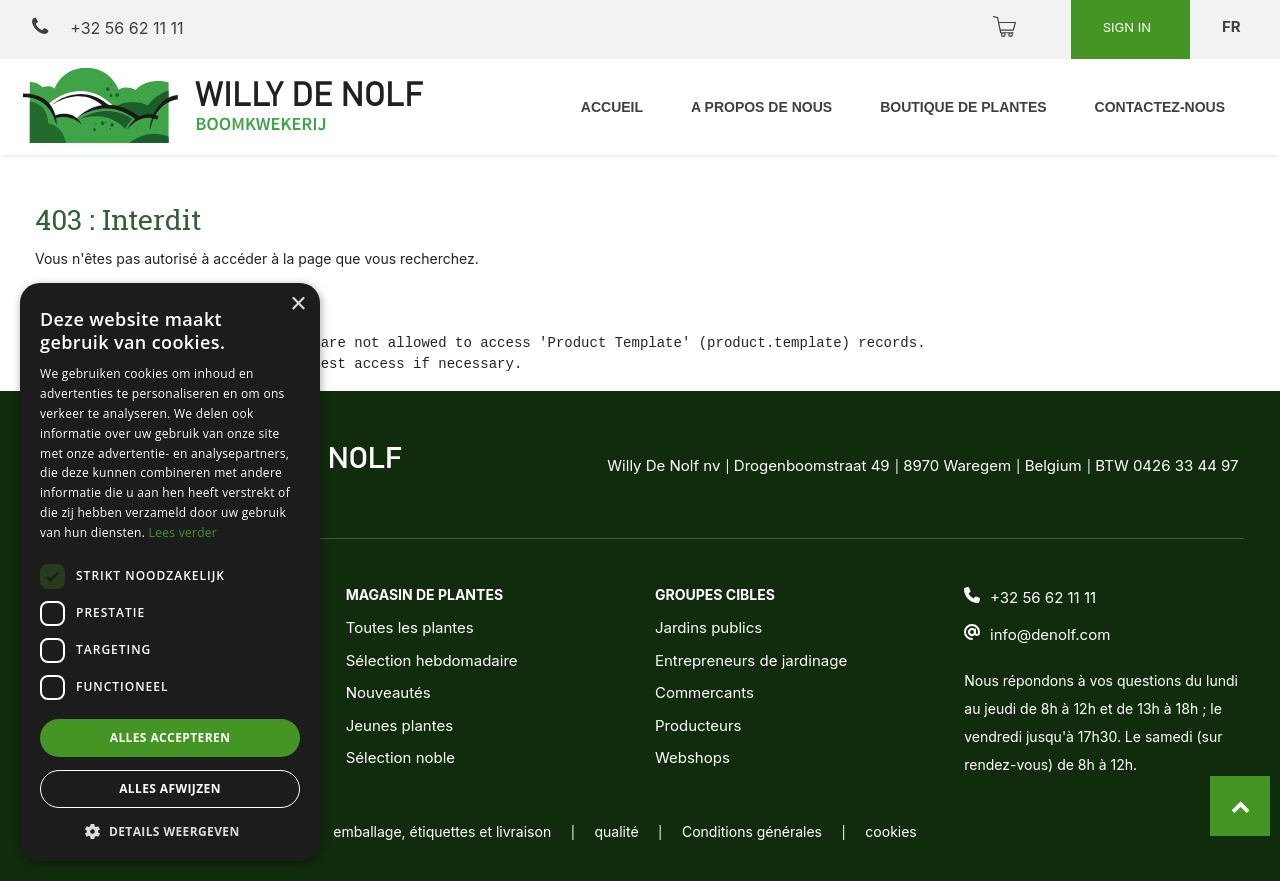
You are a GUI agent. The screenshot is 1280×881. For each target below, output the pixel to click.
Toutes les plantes (410, 627)
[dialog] (170, 572)
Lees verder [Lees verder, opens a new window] (183, 532)
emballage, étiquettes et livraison (442, 831)
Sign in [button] (1129, 27)
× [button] (297, 304)
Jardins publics (708, 627)
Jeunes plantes (399, 725)
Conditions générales (752, 831)
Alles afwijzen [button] (170, 788)
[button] (170, 831)
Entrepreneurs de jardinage (751, 660)
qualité (617, 831)
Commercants (704, 692)
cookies (890, 831)
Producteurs (698, 725)
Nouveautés (388, 692)
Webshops (692, 757)
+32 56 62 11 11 (107, 27)
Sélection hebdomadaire (432, 660)
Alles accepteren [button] (170, 737)
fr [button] (1233, 26)
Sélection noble (400, 757)
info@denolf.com (1050, 634)
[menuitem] (612, 107)
